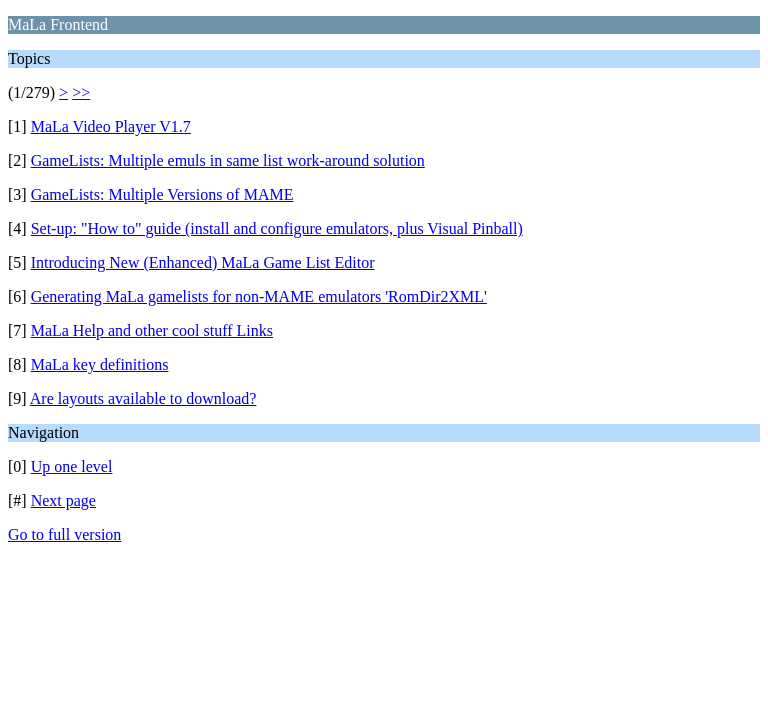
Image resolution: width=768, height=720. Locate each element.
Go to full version (64, 534)
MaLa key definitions (100, 364)
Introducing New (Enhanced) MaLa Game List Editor (203, 262)
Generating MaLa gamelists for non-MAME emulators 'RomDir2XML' (259, 296)
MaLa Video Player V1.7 (111, 126)
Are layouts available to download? (143, 398)
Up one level (72, 466)
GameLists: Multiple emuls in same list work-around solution (228, 160)
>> (81, 92)
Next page (63, 500)
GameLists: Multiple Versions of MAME (162, 194)
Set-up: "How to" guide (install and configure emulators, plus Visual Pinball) (277, 228)
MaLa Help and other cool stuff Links (152, 330)
